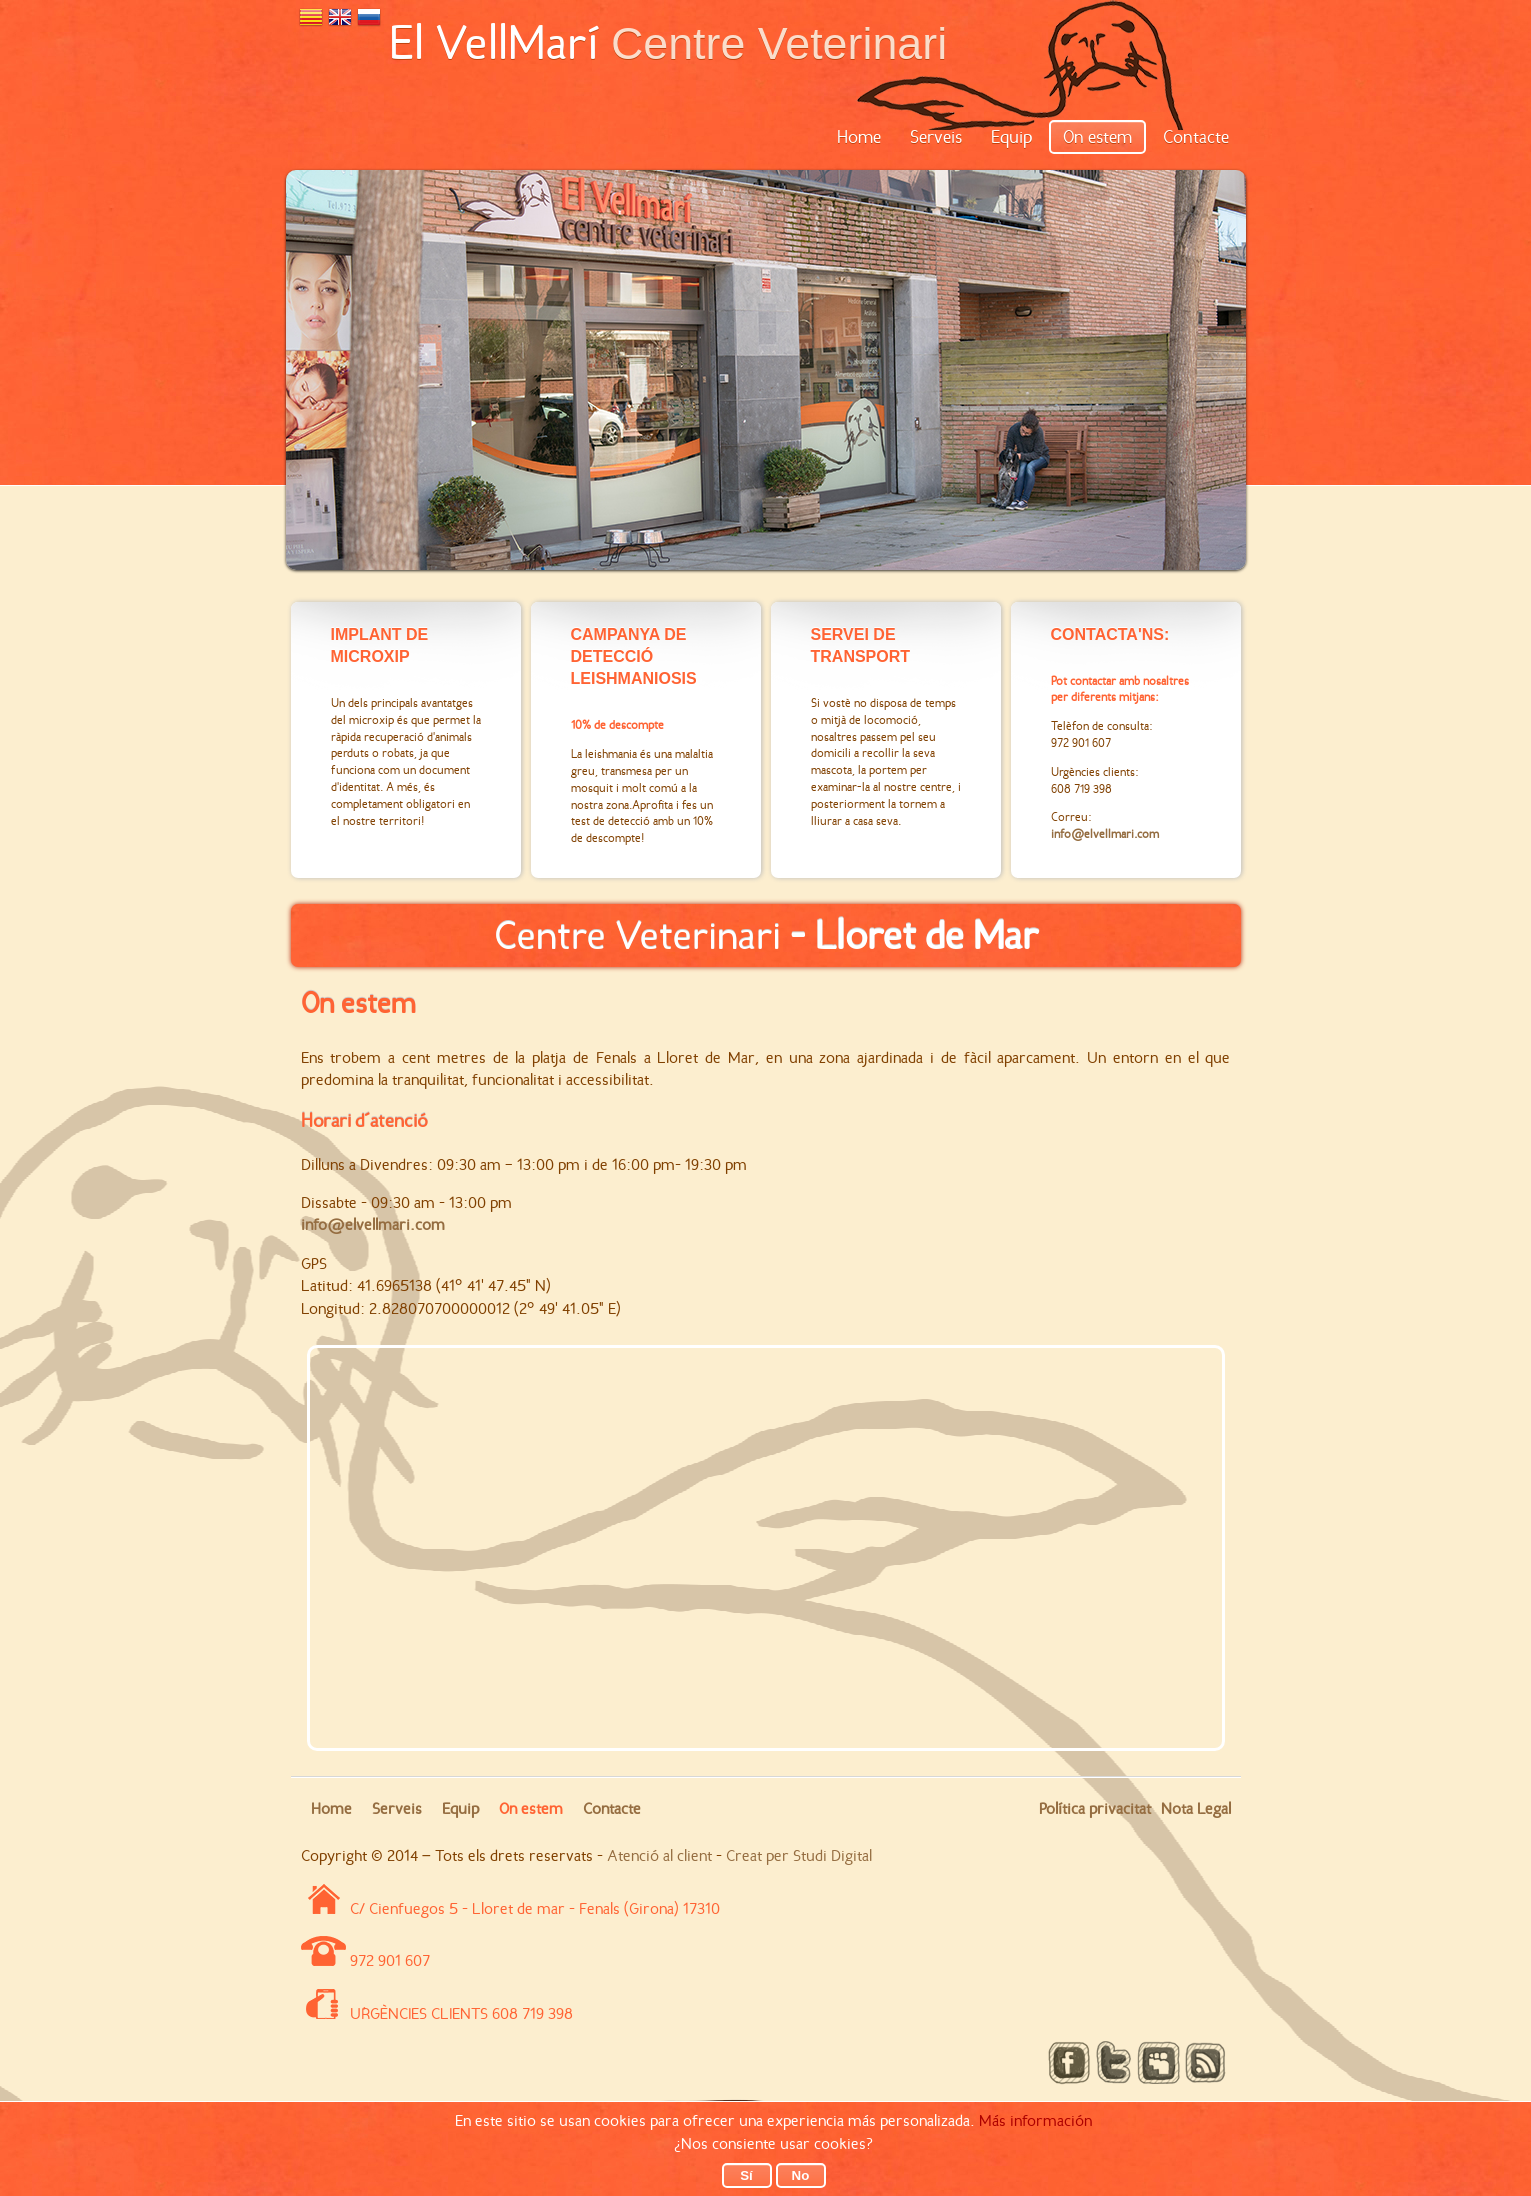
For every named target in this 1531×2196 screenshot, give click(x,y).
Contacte (1196, 137)
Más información (1035, 2120)
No (801, 2175)
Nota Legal (1196, 1808)
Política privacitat (1095, 1808)
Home (859, 137)
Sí (746, 2175)
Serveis (936, 137)
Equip (1011, 137)
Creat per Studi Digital (799, 1855)
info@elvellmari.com (373, 1224)
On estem (1097, 137)
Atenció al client (659, 1855)
